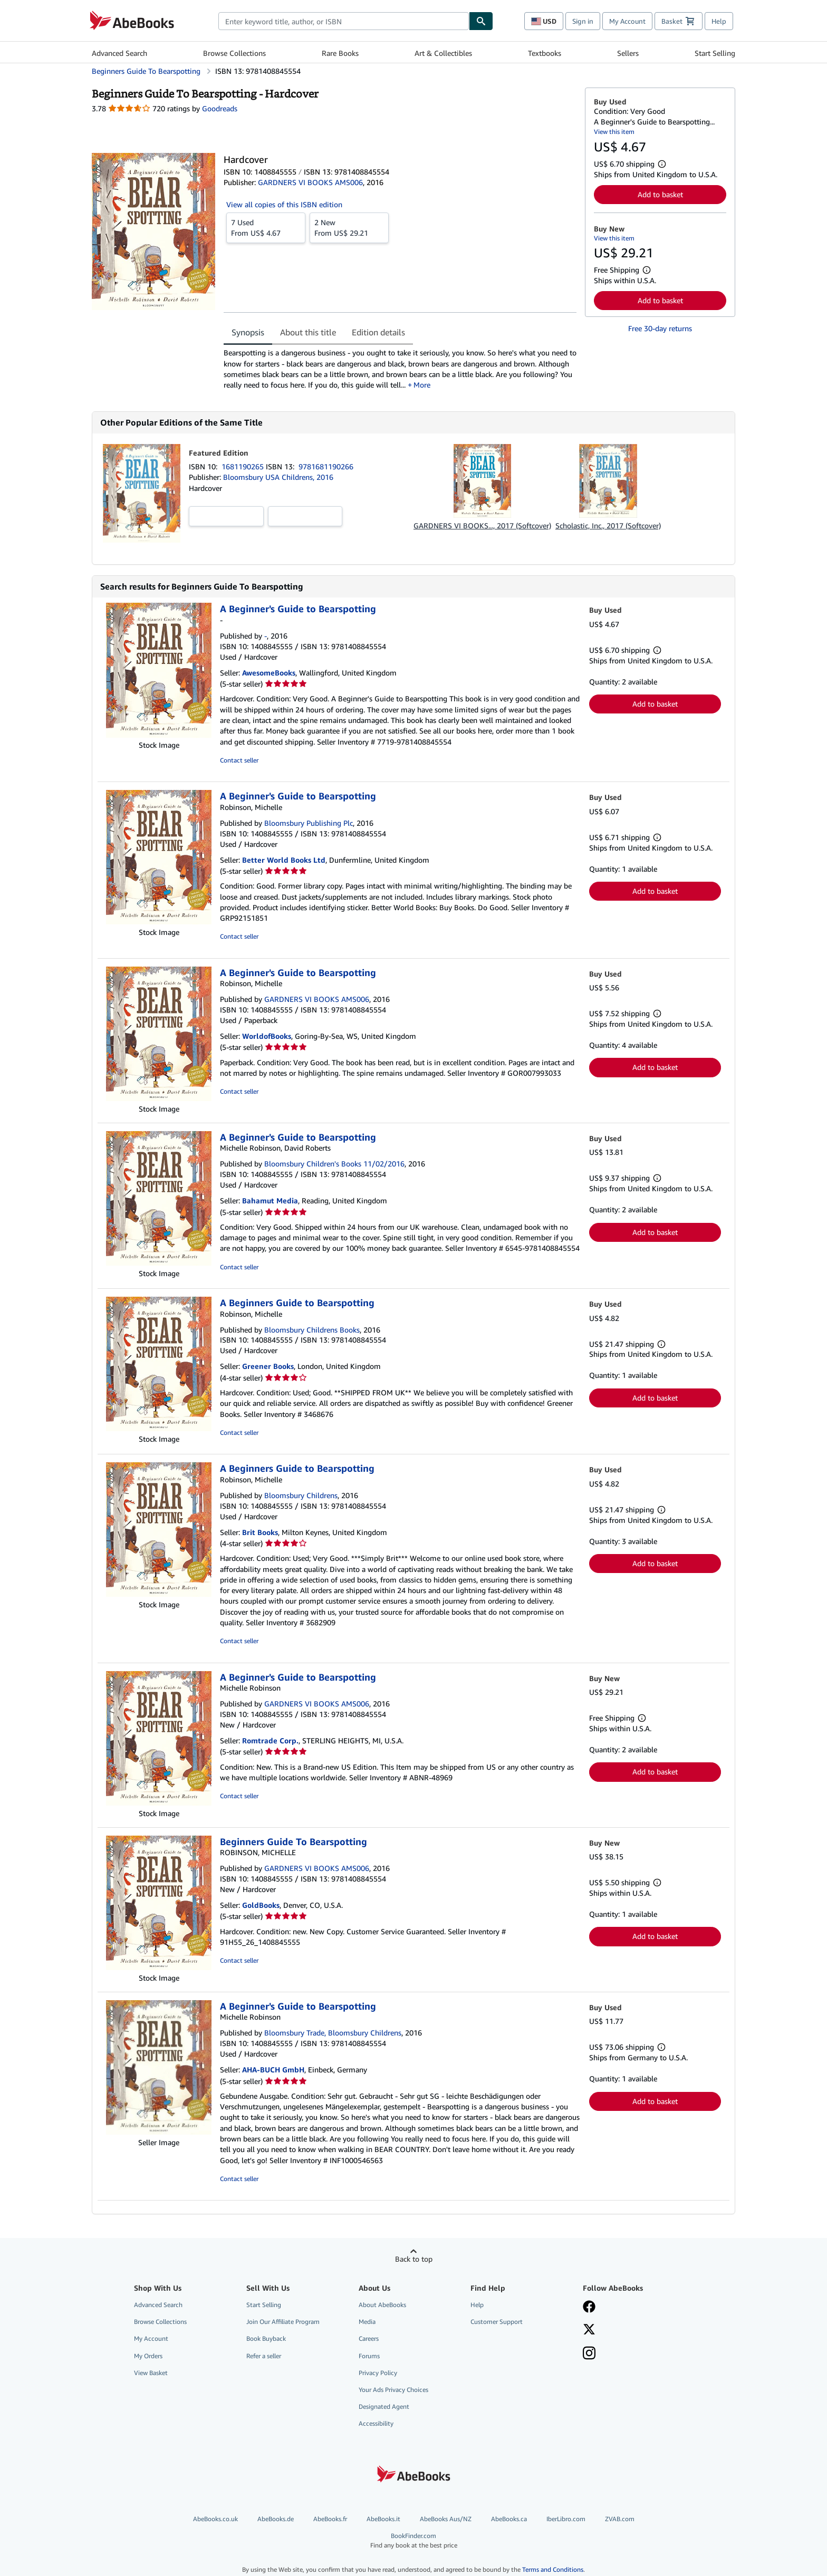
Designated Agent (384, 2406)
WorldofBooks (266, 1035)
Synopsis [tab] (248, 332)
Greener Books (268, 1366)
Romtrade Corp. (270, 1740)
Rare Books (340, 53)
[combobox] (343, 21)
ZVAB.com (619, 2519)
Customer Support (496, 2322)
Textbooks (544, 53)
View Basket (151, 2373)
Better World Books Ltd (283, 859)
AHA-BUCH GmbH (273, 2069)
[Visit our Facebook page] (589, 2308)
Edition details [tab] (378, 332)
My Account (627, 21)
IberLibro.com (565, 2519)
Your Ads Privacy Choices (393, 2390)
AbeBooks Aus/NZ (446, 2519)
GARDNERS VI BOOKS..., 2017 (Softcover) (482, 525)
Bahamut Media (270, 1200)
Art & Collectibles (443, 53)
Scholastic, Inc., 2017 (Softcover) (608, 525)
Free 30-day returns (660, 328)
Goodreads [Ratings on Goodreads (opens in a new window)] (219, 108)
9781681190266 (326, 466)
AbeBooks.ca (509, 2519)
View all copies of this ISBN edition (284, 204)
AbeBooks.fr (330, 2519)
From (266, 227)
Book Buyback (266, 2338)
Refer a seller (263, 2356)
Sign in (582, 21)
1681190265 (244, 466)
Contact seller (239, 760)
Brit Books (260, 1532)
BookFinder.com (413, 2540)
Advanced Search (119, 53)
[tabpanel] (400, 369)
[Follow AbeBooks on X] (589, 2330)
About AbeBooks (382, 2305)
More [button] (422, 384)
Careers (369, 2338)
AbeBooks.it (383, 2519)
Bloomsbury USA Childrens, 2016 (278, 476)
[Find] (481, 21)
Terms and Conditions (552, 2569)
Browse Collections (234, 53)
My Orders (148, 2356)
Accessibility (376, 2423)
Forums (369, 2356)
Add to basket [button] (660, 194)
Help (718, 21)
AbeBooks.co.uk (215, 2519)
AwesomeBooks (268, 672)
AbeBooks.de (275, 2519)
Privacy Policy (378, 2373)
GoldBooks (261, 1904)
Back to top (413, 2258)
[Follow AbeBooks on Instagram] (589, 2354)
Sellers (628, 53)
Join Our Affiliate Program (283, 2322)
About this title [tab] (308, 332)
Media (367, 2322)
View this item (614, 132)
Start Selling (715, 53)
